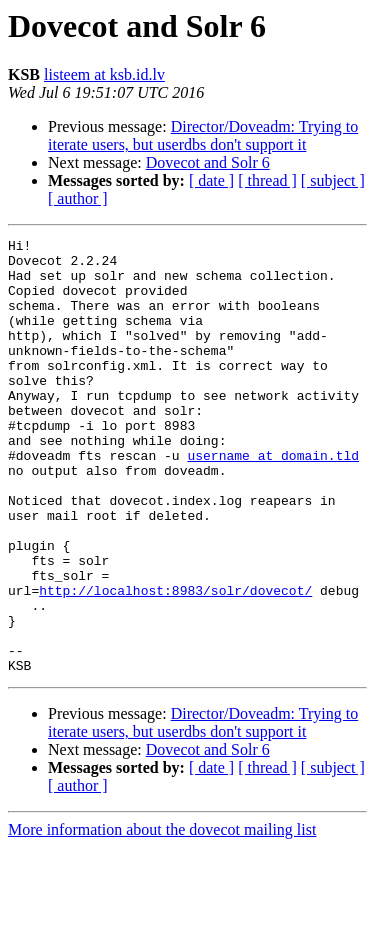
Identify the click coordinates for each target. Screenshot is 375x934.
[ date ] (211, 180)
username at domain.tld (273, 500)
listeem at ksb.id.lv (104, 74)
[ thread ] (267, 180)
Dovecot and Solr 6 (208, 162)
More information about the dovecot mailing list (162, 916)
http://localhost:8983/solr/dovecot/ (175, 662)
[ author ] (78, 198)
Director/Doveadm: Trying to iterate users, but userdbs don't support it (203, 135)
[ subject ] (333, 180)
